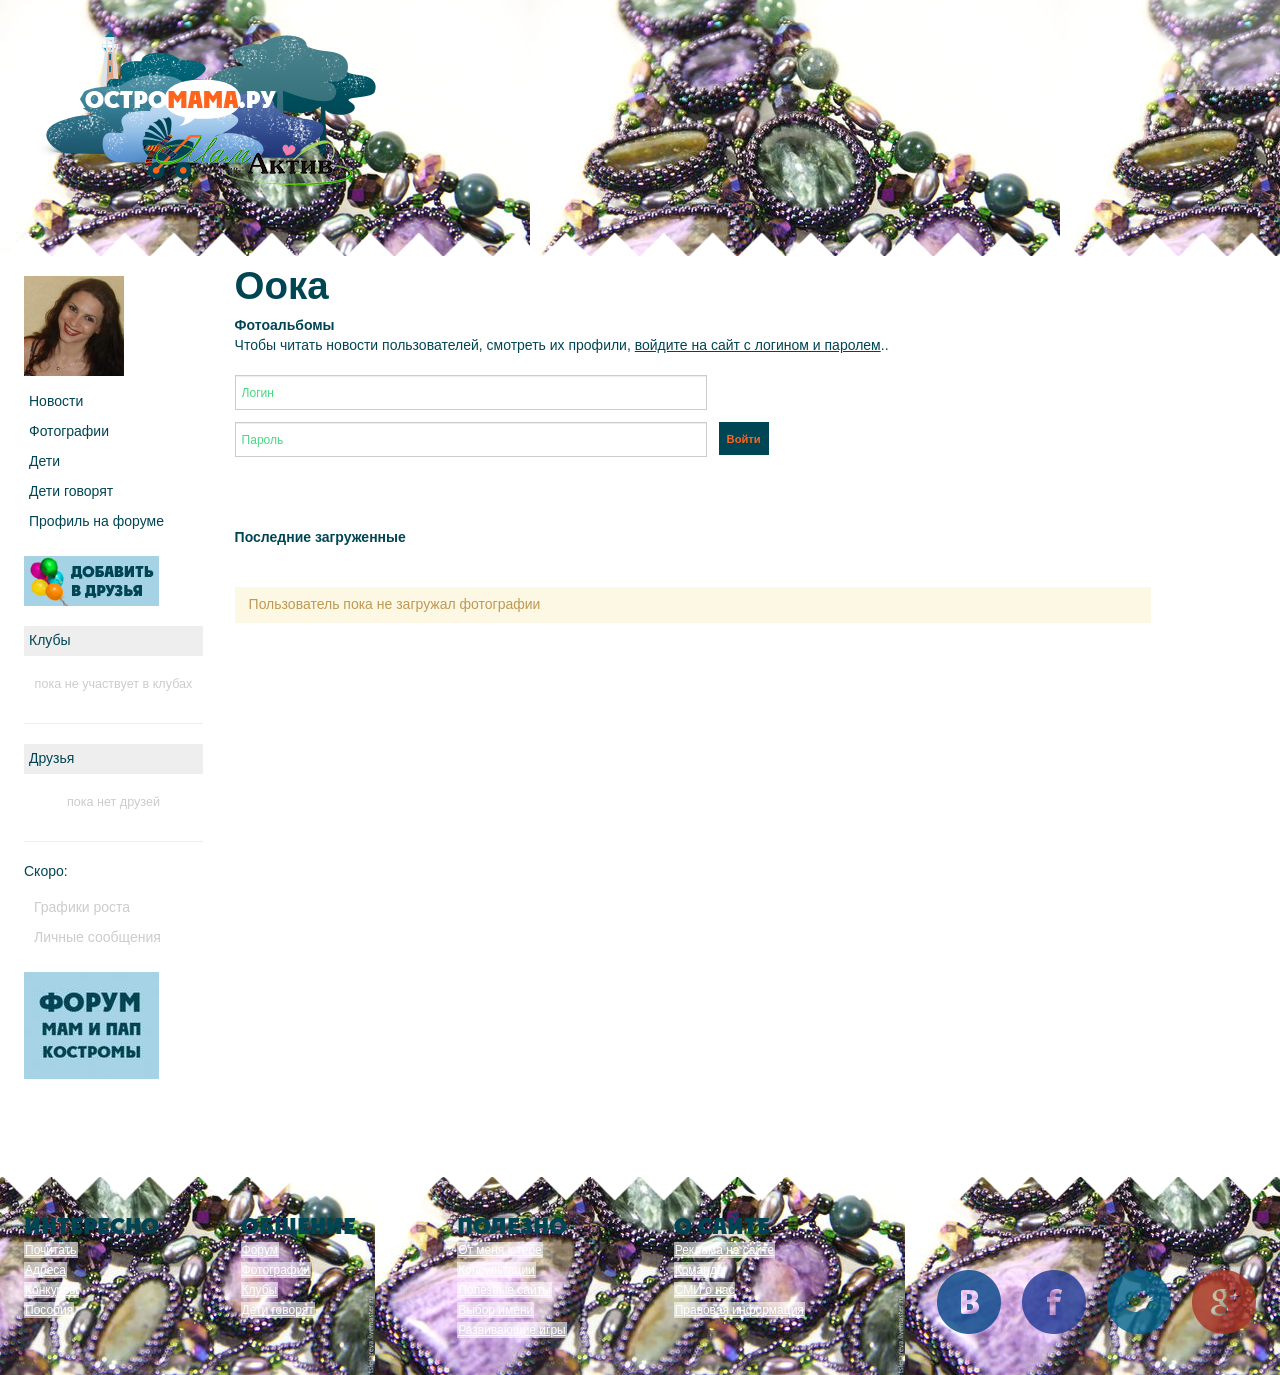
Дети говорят (71, 491)
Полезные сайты (504, 1290)
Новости (56, 401)
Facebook (1054, 1302)
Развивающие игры (512, 1330)
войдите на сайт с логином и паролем (758, 345)
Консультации (496, 1270)
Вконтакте (969, 1302)
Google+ (1224, 1302)
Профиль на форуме (96, 521)
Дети (44, 461)
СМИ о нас (705, 1290)
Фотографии (69, 431)
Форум (260, 1250)
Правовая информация (739, 1310)
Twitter (1139, 1302)
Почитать (51, 1250)
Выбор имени (495, 1310)
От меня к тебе (499, 1250)
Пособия (49, 1310)
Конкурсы (51, 1290)
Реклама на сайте (725, 1250)
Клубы (260, 1290)
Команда (699, 1270)
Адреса (45, 1270)
